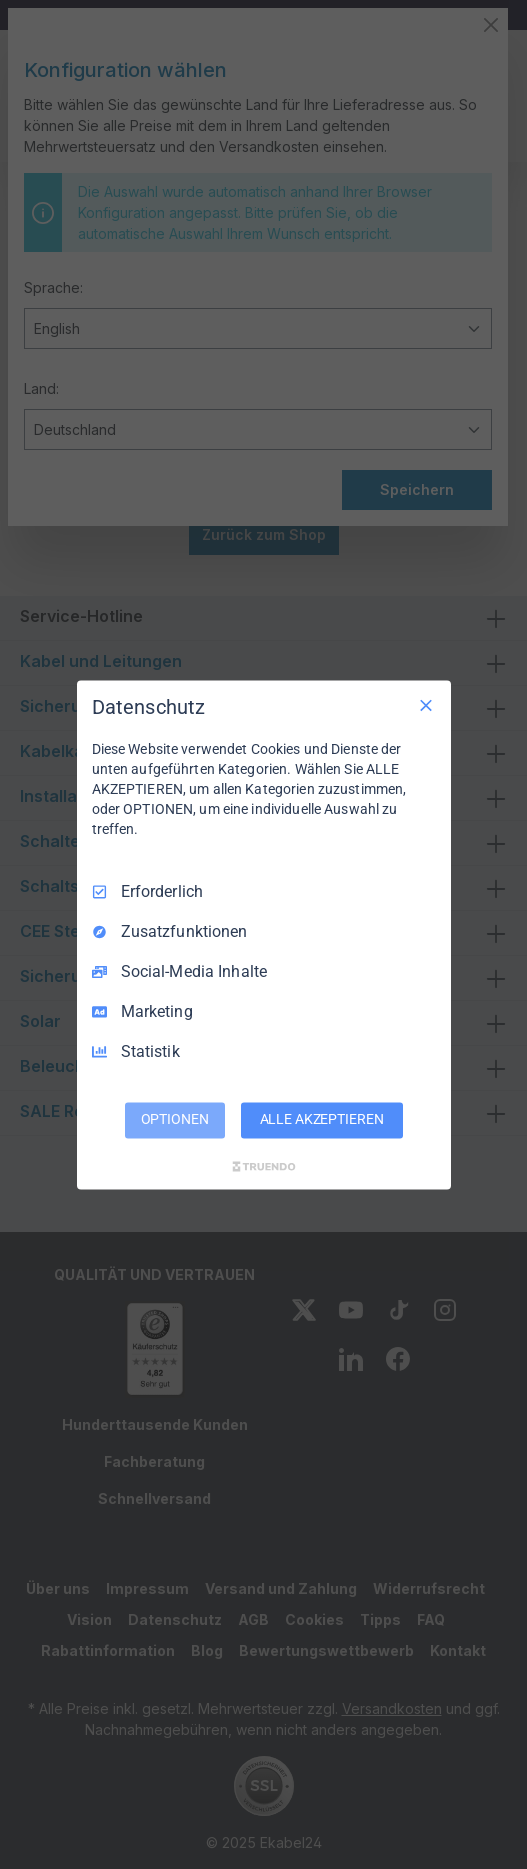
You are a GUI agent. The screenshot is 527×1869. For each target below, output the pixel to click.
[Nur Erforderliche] (426, 705)
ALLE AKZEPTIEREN (322, 1119)
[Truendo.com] (264, 1166)
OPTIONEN (175, 1119)
